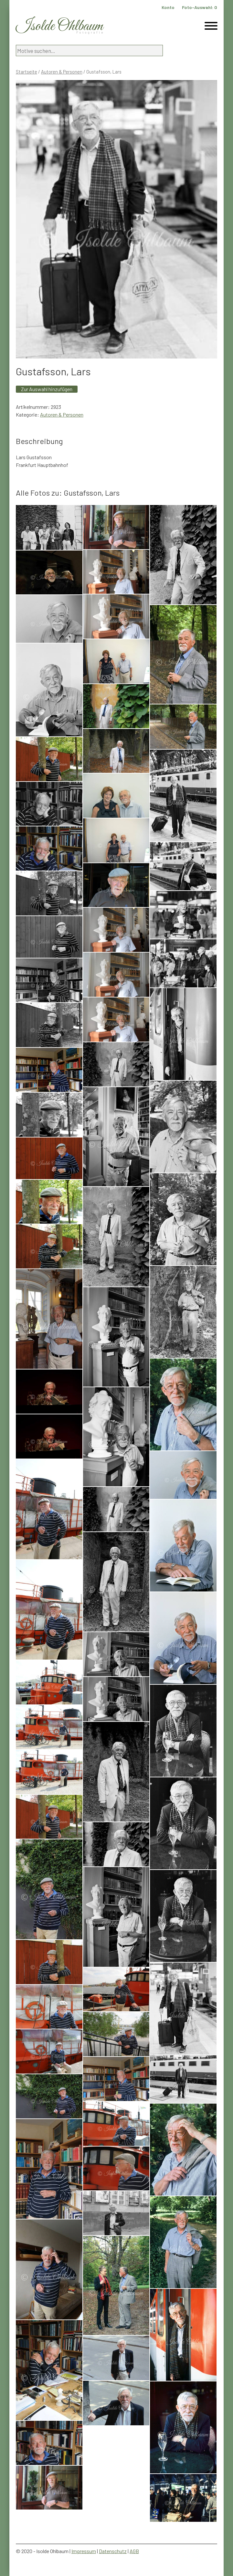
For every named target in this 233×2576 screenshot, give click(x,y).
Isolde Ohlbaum (59, 26)
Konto (168, 7)
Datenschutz (113, 2551)
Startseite (26, 72)
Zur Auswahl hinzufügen (46, 389)
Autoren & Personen (61, 72)
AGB (134, 2551)
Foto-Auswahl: (199, 7)
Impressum (83, 2551)
